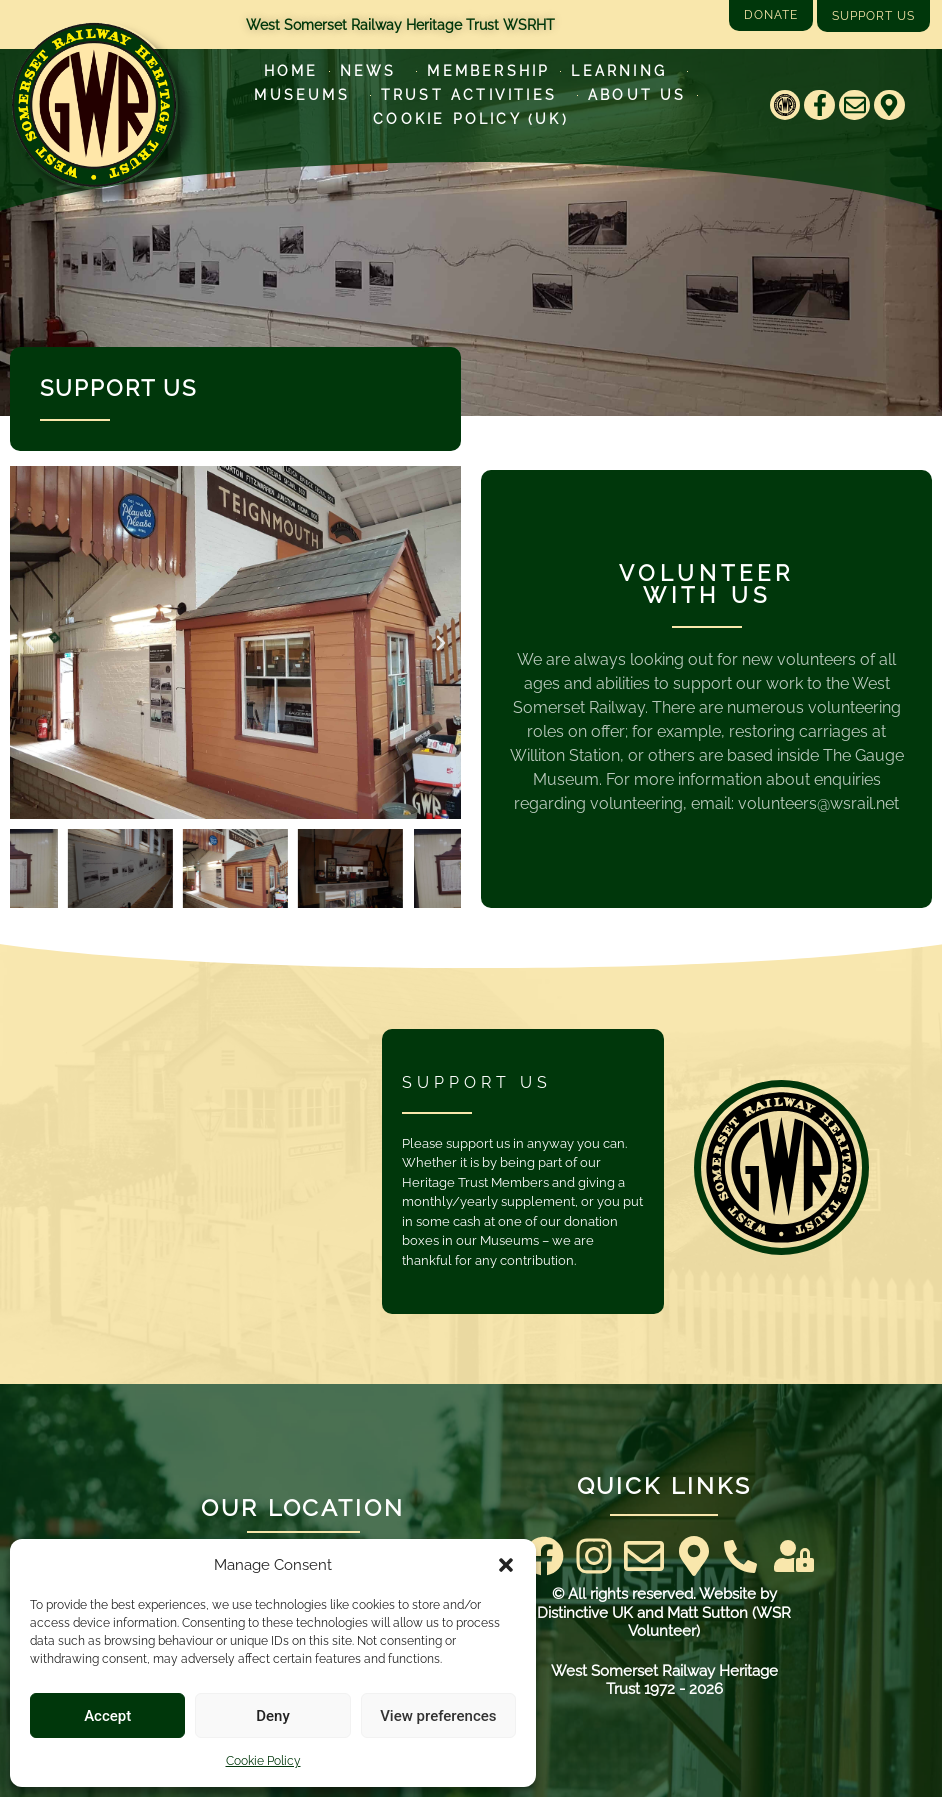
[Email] (854, 105)
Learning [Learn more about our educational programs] (624, 71)
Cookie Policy (263, 1761)
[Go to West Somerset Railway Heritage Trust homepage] (94, 105)
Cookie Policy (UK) (471, 119)
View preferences (438, 1716)
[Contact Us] (740, 1556)
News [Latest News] (373, 71)
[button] (506, 1565)
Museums (306, 95)
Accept (107, 1716)
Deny (273, 1716)
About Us (637, 95)
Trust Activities (474, 95)
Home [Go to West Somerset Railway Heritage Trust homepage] (291, 71)
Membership (488, 71)
